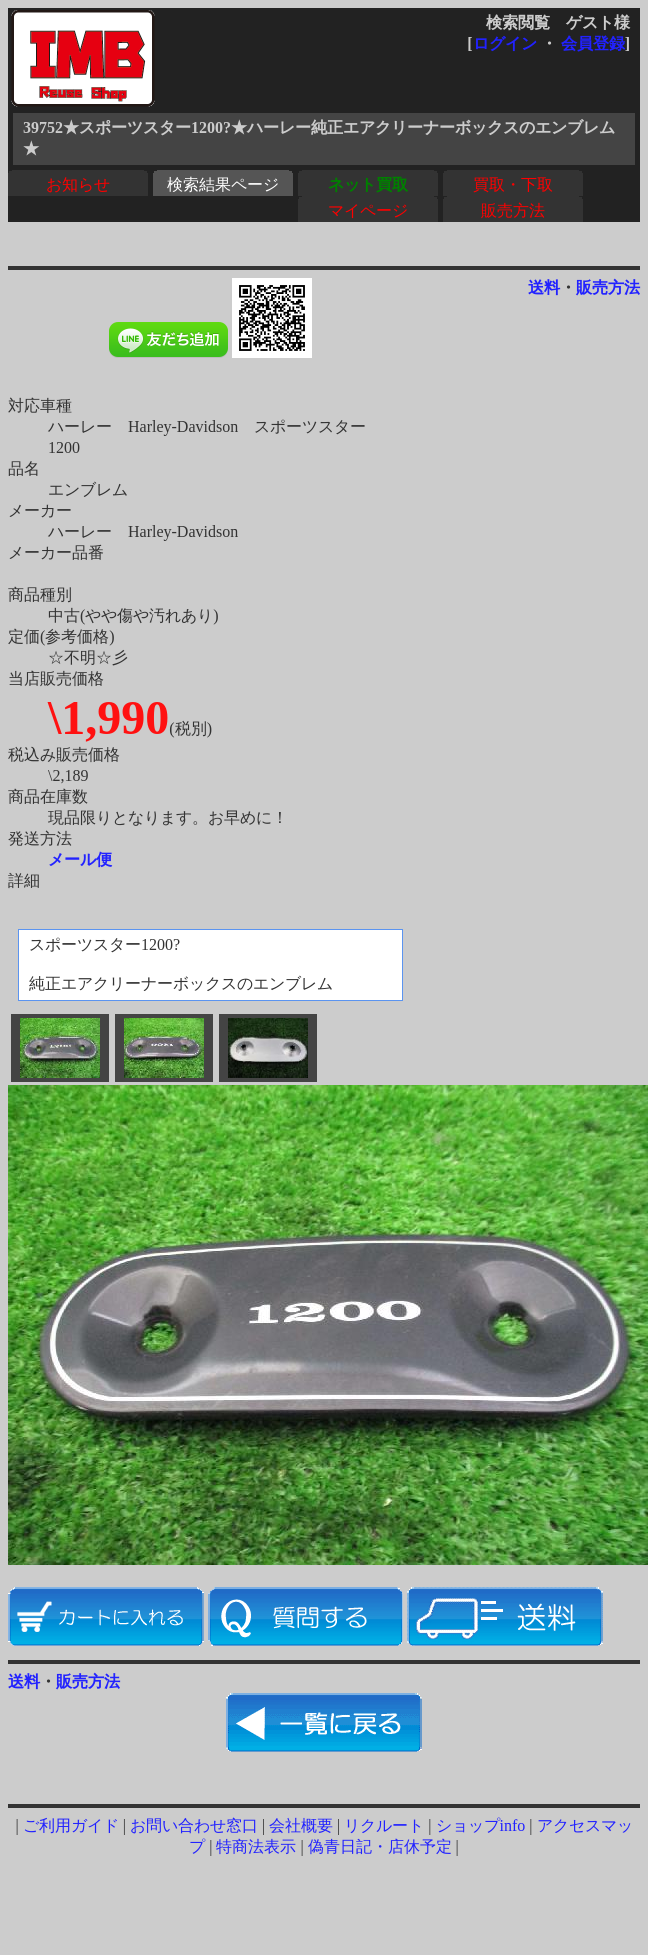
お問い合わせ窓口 (194, 1825)
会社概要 (301, 1825)
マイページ (368, 210)
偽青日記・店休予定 (380, 1846)
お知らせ (78, 184)
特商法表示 (256, 1846)
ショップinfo (481, 1825)
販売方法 (513, 210)
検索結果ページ (223, 184)
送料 (544, 287)
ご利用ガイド (71, 1825)
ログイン (505, 43)
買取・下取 (513, 184)
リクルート (384, 1825)
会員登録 (593, 43)
